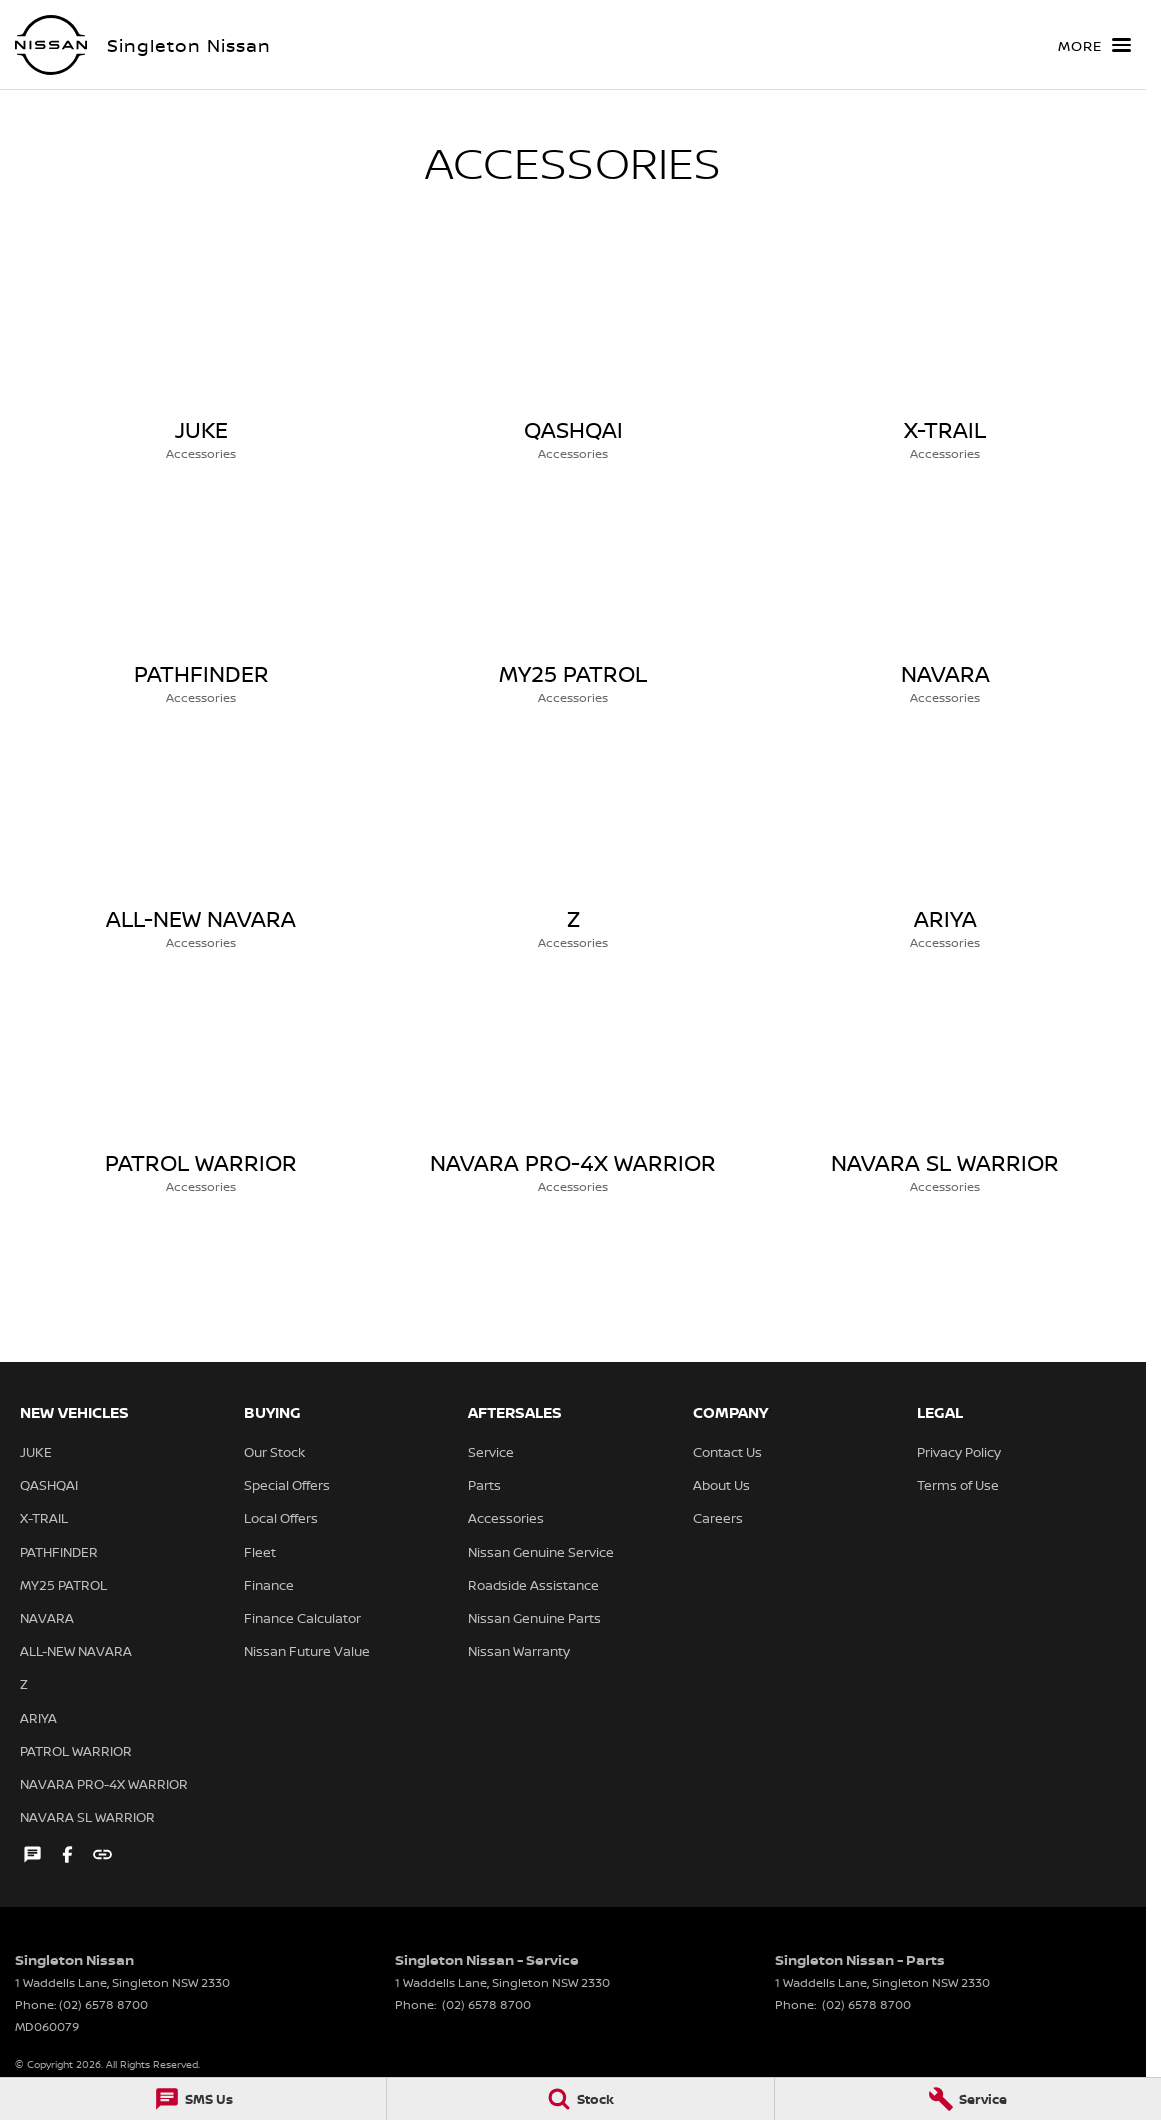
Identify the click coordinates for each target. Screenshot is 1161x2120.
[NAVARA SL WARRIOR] (945, 1091)
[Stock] (580, 2099)
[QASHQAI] (573, 358)
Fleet (260, 1552)
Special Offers (287, 1485)
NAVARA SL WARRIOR (87, 1817)
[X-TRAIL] (945, 358)
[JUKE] (201, 358)
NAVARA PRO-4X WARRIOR (104, 1784)
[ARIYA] (945, 847)
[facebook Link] (67, 1854)
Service (491, 1452)
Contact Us (727, 1452)
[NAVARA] (945, 602)
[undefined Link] (102, 1854)
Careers (718, 1518)
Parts (484, 1485)
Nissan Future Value (307, 1651)
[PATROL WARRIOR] (201, 1091)
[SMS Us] (193, 2099)
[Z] (573, 847)
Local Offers (281, 1518)
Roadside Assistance (533, 1585)
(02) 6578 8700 (103, 2004)
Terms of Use (958, 1485)
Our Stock (274, 1452)
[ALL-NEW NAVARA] (201, 847)
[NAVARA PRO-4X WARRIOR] (573, 1091)
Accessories (506, 1518)
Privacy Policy (959, 1452)
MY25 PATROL (63, 1585)
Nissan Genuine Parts (534, 1618)
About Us (721, 1485)
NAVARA (47, 1618)
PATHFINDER (59, 1552)
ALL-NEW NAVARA (76, 1651)
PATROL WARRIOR (76, 1751)
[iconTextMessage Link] (32, 1854)
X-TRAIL (44, 1518)
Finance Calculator (302, 1618)
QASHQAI (49, 1485)
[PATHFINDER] (201, 602)
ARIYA (38, 1718)
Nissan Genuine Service (541, 1552)
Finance (269, 1585)
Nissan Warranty (519, 1651)
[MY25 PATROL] (573, 602)
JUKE (36, 1452)
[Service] (968, 2099)
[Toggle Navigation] (1094, 45)
